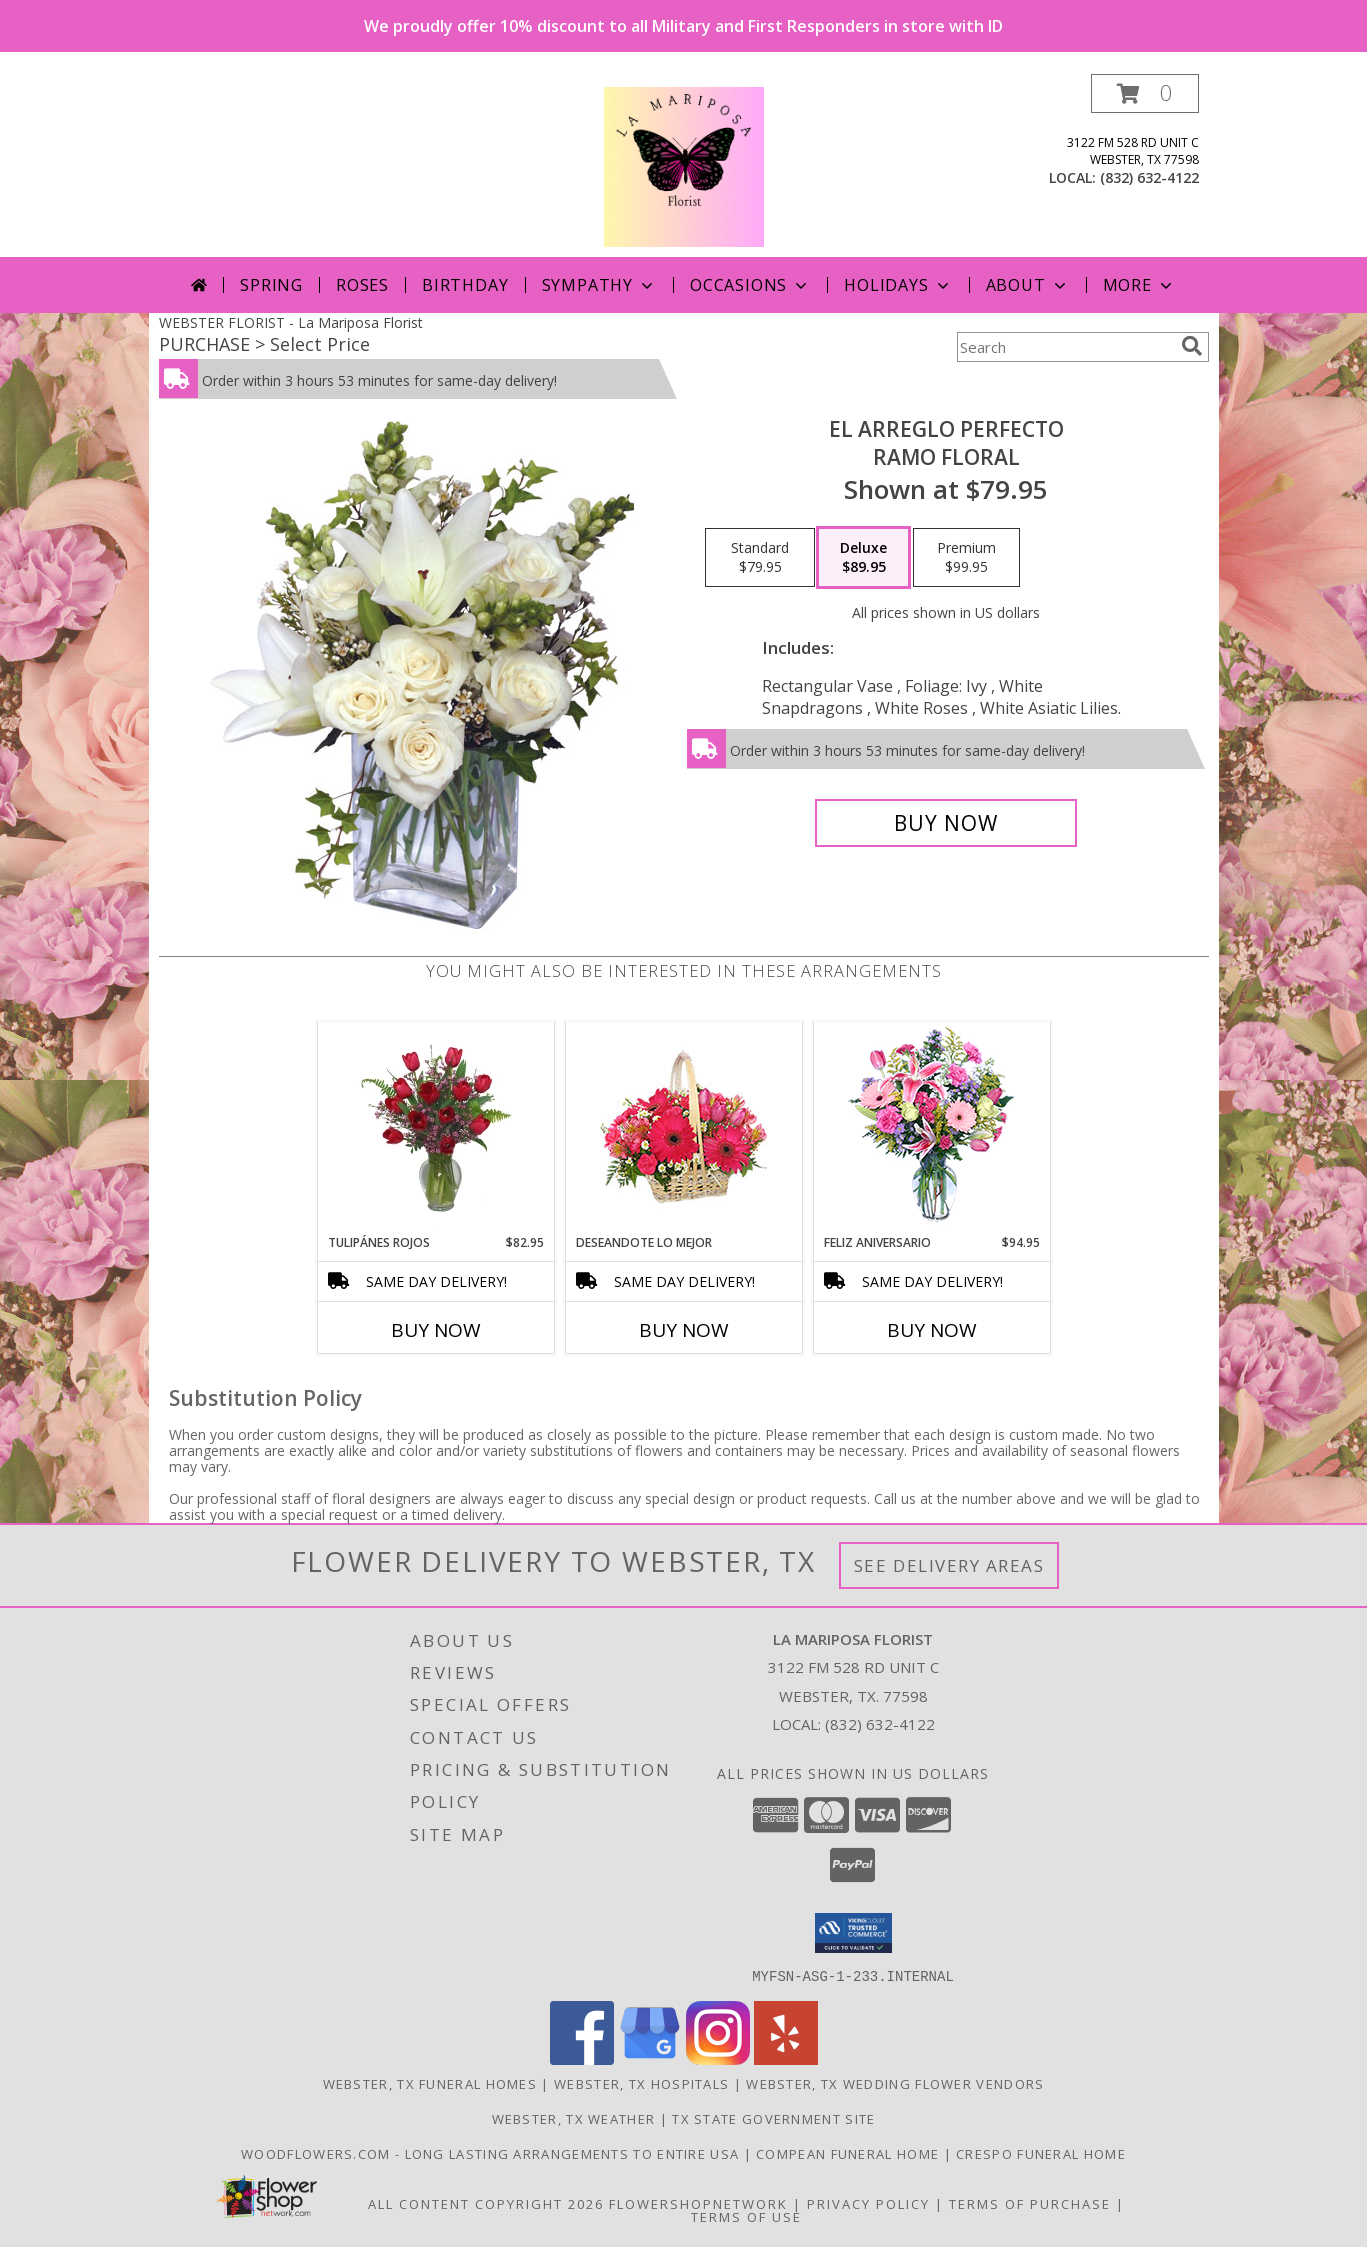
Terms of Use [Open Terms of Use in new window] (746, 2216)
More (1139, 285)
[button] (1145, 93)
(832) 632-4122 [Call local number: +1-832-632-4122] (1149, 177)
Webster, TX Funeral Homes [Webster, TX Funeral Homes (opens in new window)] (430, 2083)
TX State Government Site (773, 2118)
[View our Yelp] (786, 2058)
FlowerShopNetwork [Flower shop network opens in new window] (698, 2203)
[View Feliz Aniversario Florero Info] (931, 1128)
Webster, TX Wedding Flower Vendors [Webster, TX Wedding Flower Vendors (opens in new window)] (895, 2083)
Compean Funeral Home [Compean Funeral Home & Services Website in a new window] (849, 2153)
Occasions (750, 285)
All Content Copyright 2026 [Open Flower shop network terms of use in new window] (486, 2203)
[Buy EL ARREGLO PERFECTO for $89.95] (946, 823)
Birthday (465, 285)
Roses (362, 285)
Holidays (898, 285)
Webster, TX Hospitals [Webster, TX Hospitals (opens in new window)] (641, 2083)
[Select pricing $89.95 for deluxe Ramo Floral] (863, 558)
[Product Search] (1065, 347)
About (1028, 285)
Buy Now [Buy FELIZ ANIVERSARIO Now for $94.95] (932, 1330)
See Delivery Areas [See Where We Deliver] (949, 1565)
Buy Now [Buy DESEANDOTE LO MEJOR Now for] (684, 1330)
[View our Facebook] (582, 2058)
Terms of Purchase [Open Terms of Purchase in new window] (1030, 2203)
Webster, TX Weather (574, 2118)
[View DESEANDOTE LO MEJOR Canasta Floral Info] (683, 1128)
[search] (1192, 346)
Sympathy (599, 285)
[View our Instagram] (718, 2058)
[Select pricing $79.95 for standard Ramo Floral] (760, 558)
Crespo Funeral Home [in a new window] (1041, 2153)
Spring (271, 285)
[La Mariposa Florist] (684, 165)
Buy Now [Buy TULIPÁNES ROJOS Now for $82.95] (436, 1330)
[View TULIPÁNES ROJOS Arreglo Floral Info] (435, 1128)
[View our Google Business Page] (650, 2058)
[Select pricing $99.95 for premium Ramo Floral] (966, 558)
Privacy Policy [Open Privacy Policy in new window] (868, 2203)
